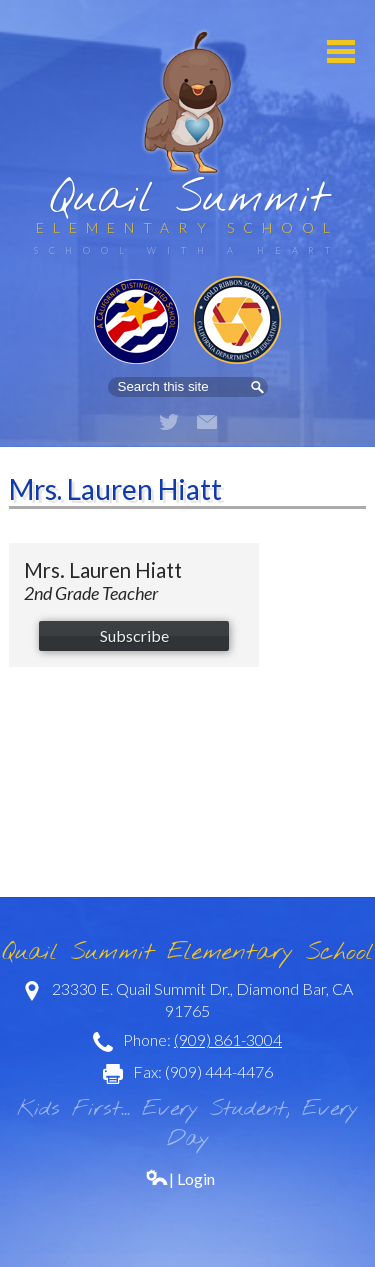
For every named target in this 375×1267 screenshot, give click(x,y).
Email (207, 422)
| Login (180, 1178)
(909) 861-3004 (228, 1039)
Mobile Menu (341, 51)
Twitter (169, 422)
